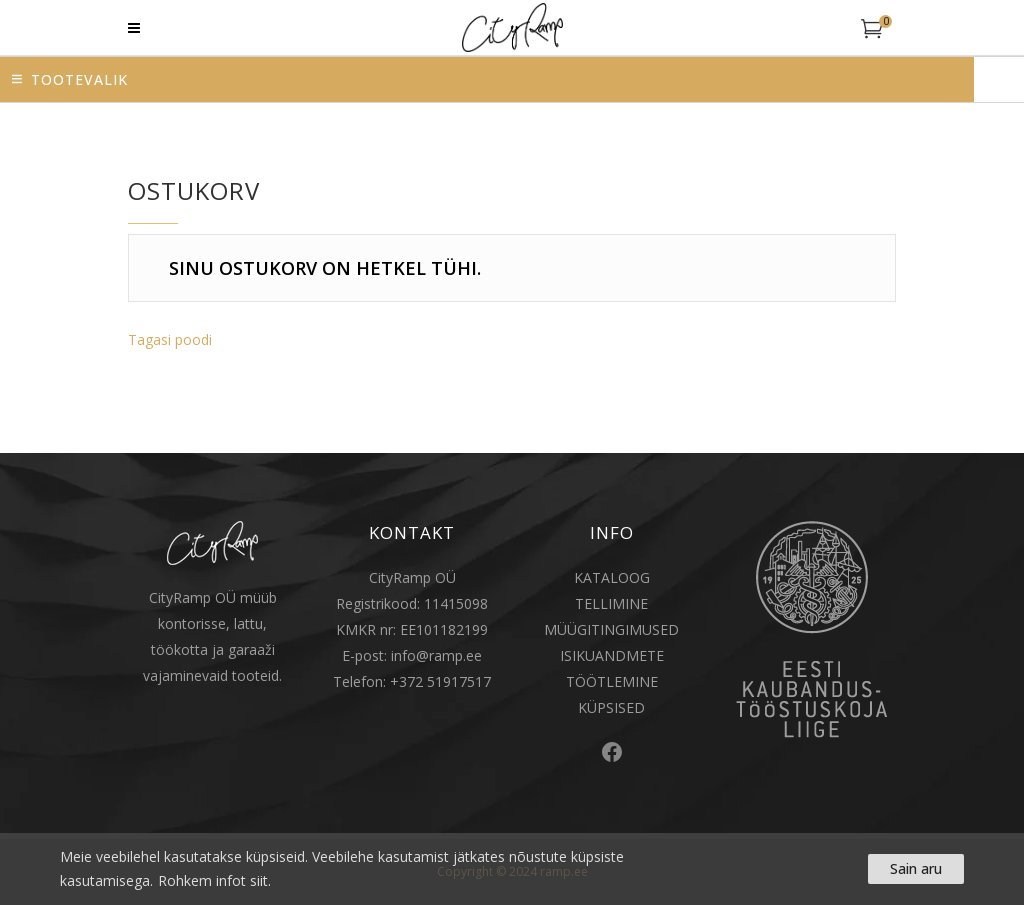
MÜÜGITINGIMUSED (611, 629)
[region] (512, 869)
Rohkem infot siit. (214, 880)
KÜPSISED (611, 707)
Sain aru (916, 868)
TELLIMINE (611, 603)
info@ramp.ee (436, 655)
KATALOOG (612, 577)
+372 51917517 (440, 681)
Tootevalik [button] (79, 79)
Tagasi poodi (170, 339)
